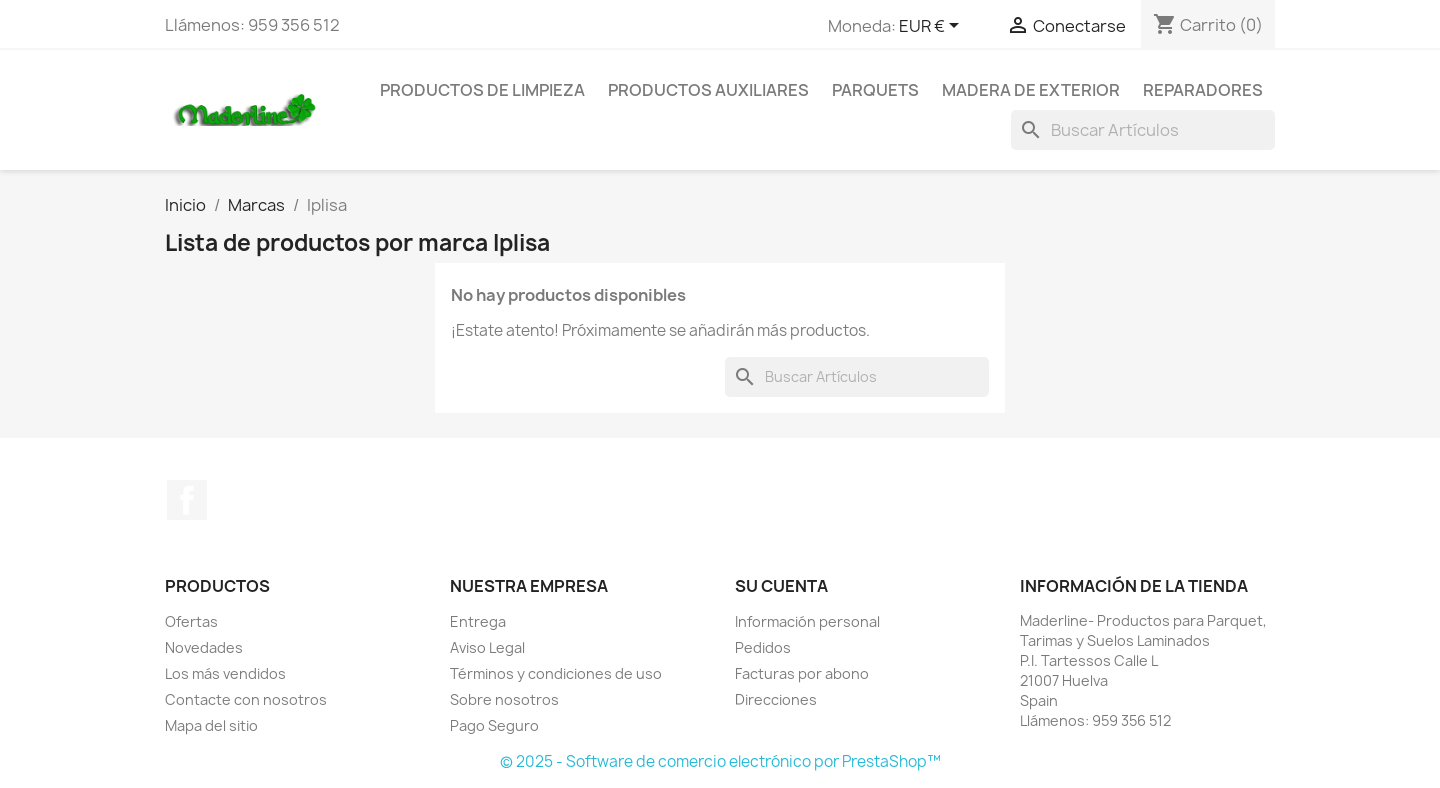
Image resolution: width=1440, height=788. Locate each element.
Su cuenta (781, 586)
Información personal (807, 621)
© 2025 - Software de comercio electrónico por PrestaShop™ (720, 761)
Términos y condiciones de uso (556, 673)
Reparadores (1203, 90)
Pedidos (763, 647)
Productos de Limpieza (482, 90)
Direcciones (776, 699)
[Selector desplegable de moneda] (932, 27)
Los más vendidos (225, 673)
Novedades (204, 647)
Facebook (187, 500)
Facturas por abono (802, 673)
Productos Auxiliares (708, 90)
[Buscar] (1143, 130)
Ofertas (191, 621)
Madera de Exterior (1031, 90)
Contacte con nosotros (246, 699)
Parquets (875, 90)
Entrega (478, 621)
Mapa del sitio (211, 725)
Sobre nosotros (504, 699)
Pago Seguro (494, 725)
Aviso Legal (487, 647)
